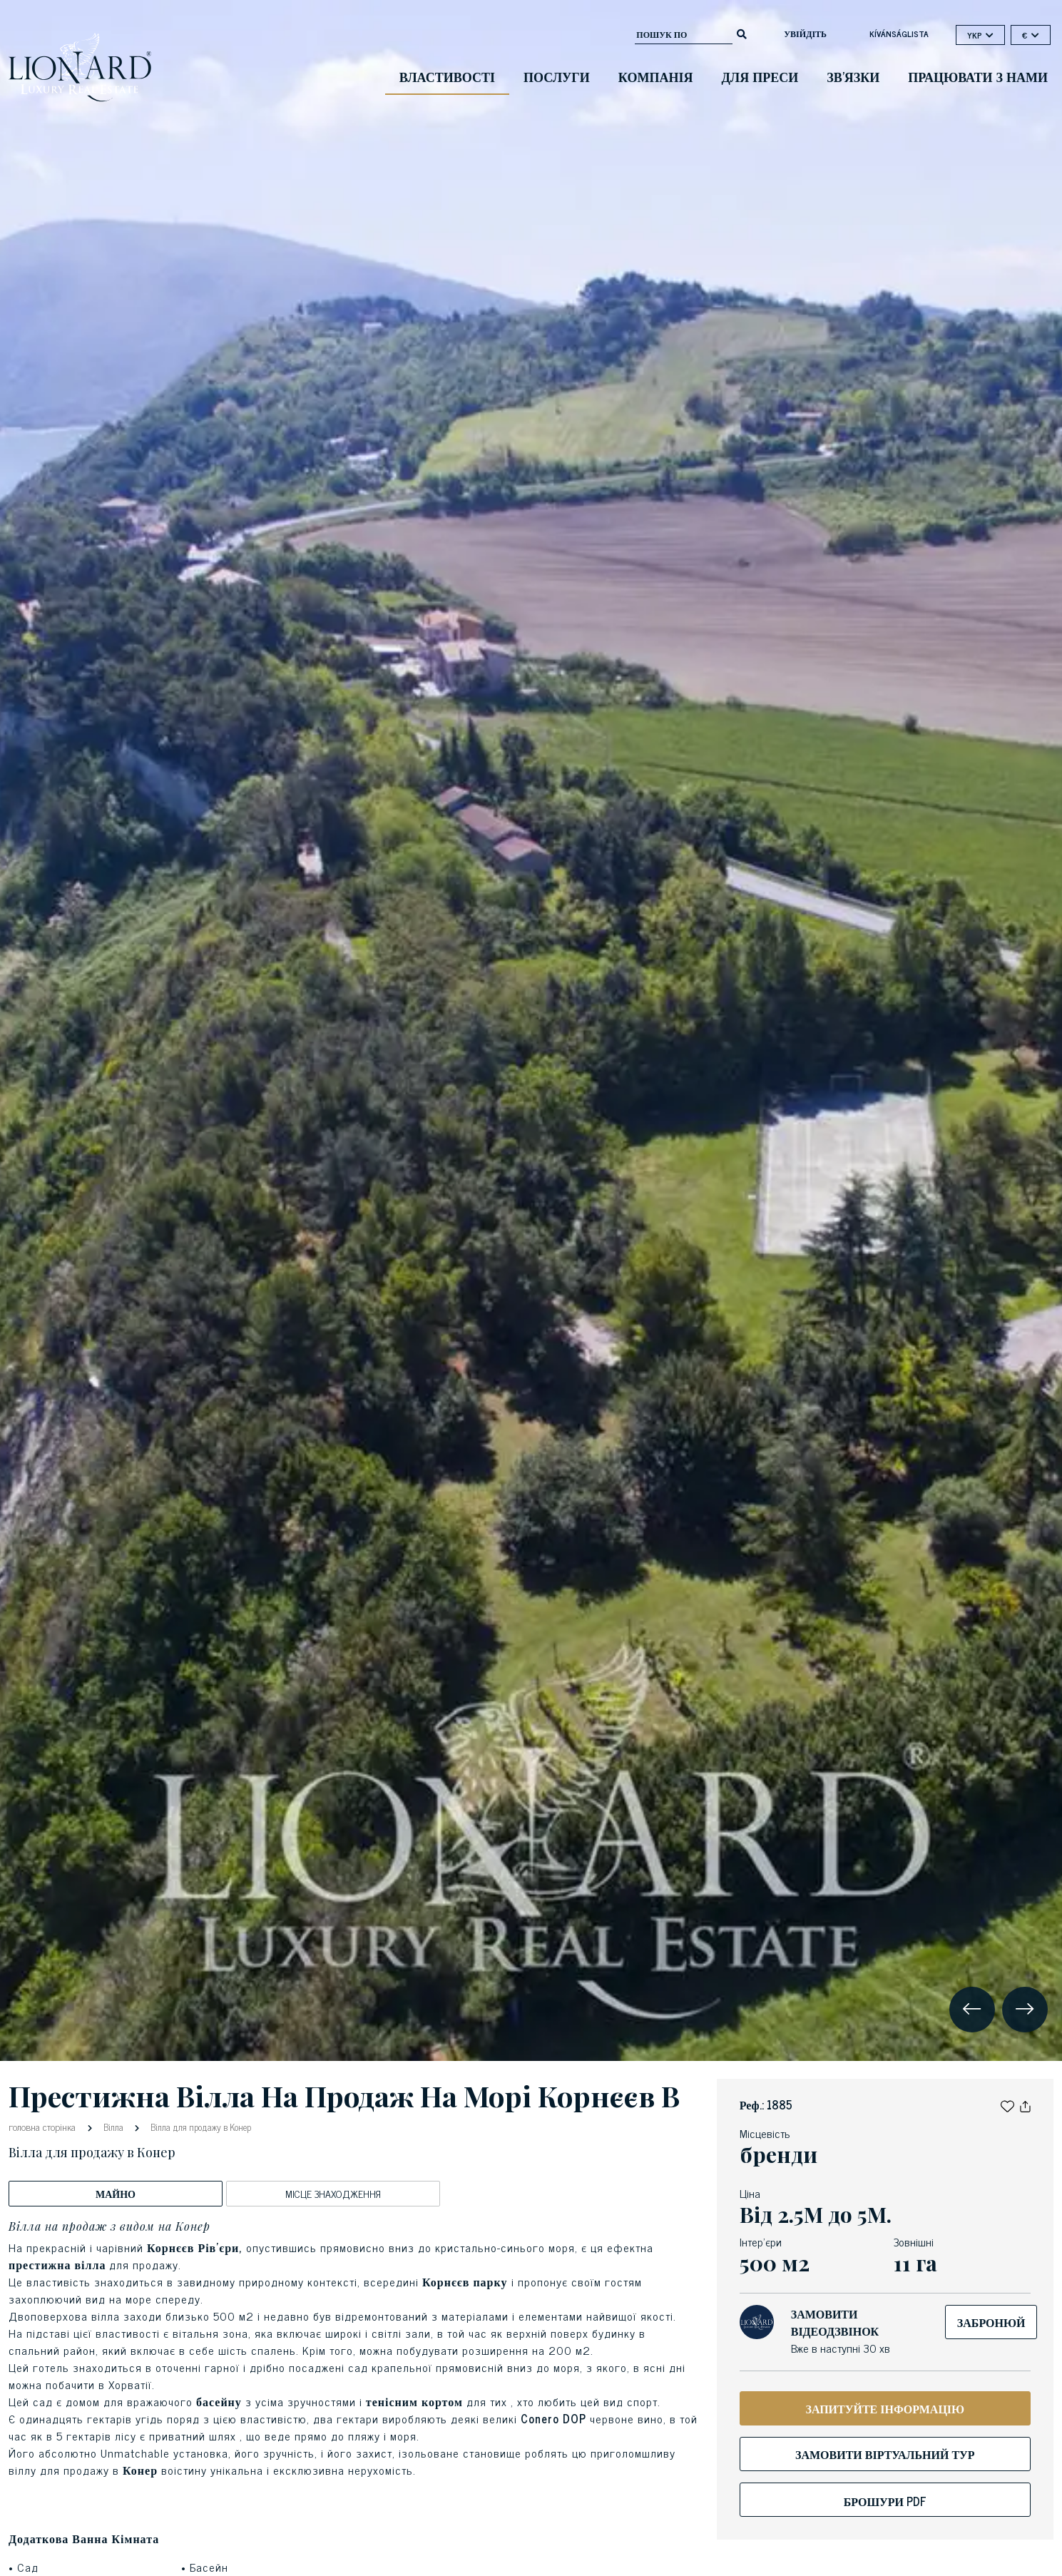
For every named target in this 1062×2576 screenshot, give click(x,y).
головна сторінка (43, 2126)
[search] (741, 33)
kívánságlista (899, 33)
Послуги (557, 76)
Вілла (113, 2126)
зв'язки (853, 76)
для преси (759, 76)
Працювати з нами (978, 76)
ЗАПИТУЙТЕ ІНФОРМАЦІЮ (885, 2408)
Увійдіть (805, 33)
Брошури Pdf (885, 2501)
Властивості (447, 76)
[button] (1007, 2104)
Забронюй (991, 2322)
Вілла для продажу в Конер (199, 2126)
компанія (655, 76)
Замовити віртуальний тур (885, 2454)
